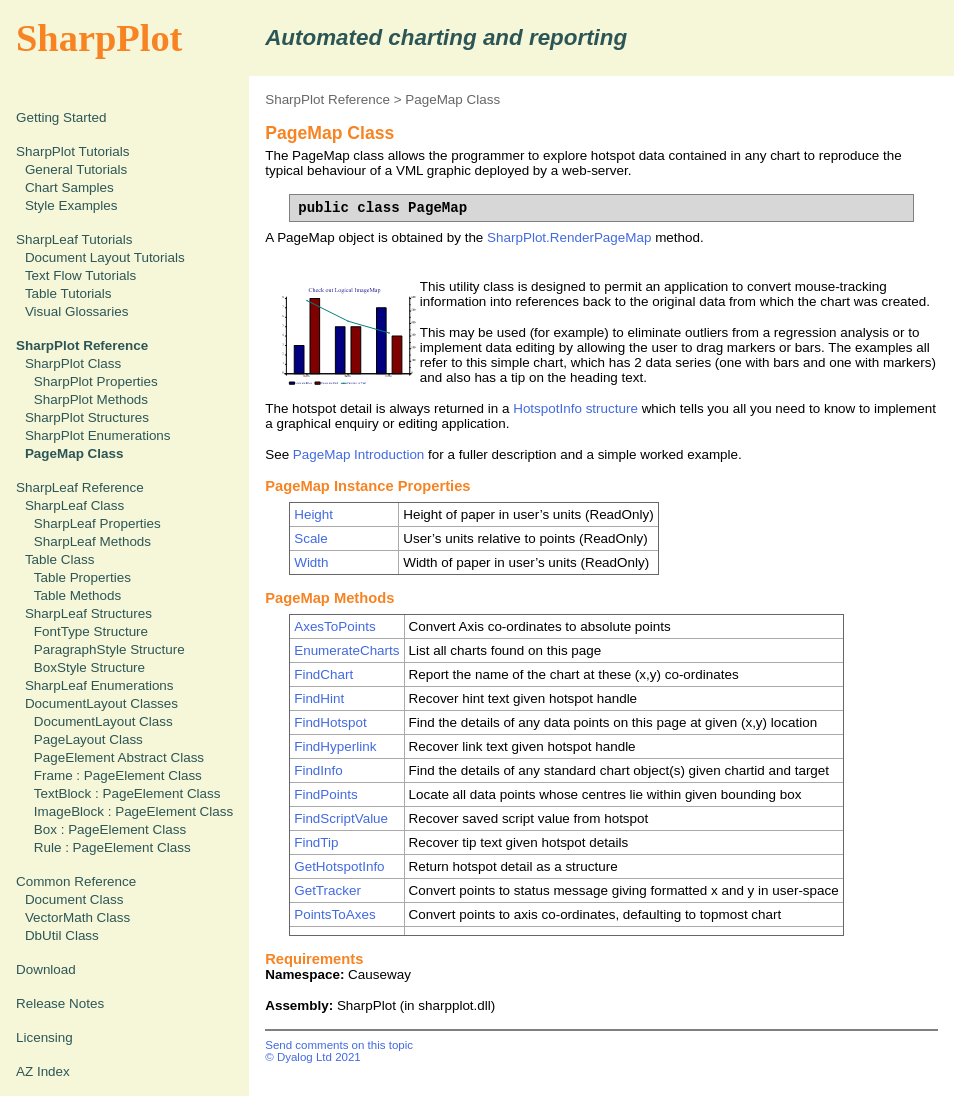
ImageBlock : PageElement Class (133, 811)
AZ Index (43, 1071)
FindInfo (318, 770)
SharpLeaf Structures (88, 613)
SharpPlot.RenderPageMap (569, 237)
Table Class (59, 559)
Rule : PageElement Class (112, 847)
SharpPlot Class (73, 363)
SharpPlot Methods (91, 399)
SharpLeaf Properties (97, 523)
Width (311, 562)
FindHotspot (330, 722)
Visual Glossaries (77, 311)
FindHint (319, 698)
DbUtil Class (62, 935)
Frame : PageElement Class (118, 775)
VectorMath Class (77, 917)
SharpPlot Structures (87, 417)
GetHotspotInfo (339, 866)
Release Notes (60, 1003)
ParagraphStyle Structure (109, 649)
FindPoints (326, 794)
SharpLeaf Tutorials (74, 239)
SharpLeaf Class (74, 505)
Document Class (74, 899)
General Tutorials (76, 169)
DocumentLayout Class (103, 721)
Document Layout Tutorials (105, 257)
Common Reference (76, 881)
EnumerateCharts (346, 650)
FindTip (316, 842)
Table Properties (82, 577)
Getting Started (61, 117)
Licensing (44, 1037)
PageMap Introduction (358, 454)
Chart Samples (69, 187)
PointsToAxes (334, 914)
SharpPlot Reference (327, 99)
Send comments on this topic (339, 1045)
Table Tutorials (68, 293)
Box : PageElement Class (110, 829)
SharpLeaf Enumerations (99, 685)
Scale (311, 538)
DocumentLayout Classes (101, 703)
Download (46, 969)
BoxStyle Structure (89, 667)
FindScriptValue (341, 818)
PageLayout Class (88, 739)
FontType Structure (91, 631)
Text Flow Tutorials (80, 275)
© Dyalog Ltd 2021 (313, 1057)
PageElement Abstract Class (119, 757)
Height (313, 514)
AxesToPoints (334, 626)
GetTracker (327, 890)
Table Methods (77, 595)
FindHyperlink (335, 746)
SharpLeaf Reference (80, 487)
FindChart (323, 674)
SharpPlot (99, 38)
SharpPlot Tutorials (73, 151)
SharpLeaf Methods (92, 541)
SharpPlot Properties (96, 381)
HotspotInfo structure (575, 408)
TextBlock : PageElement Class (127, 793)
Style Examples (71, 205)
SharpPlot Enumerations (98, 435)
